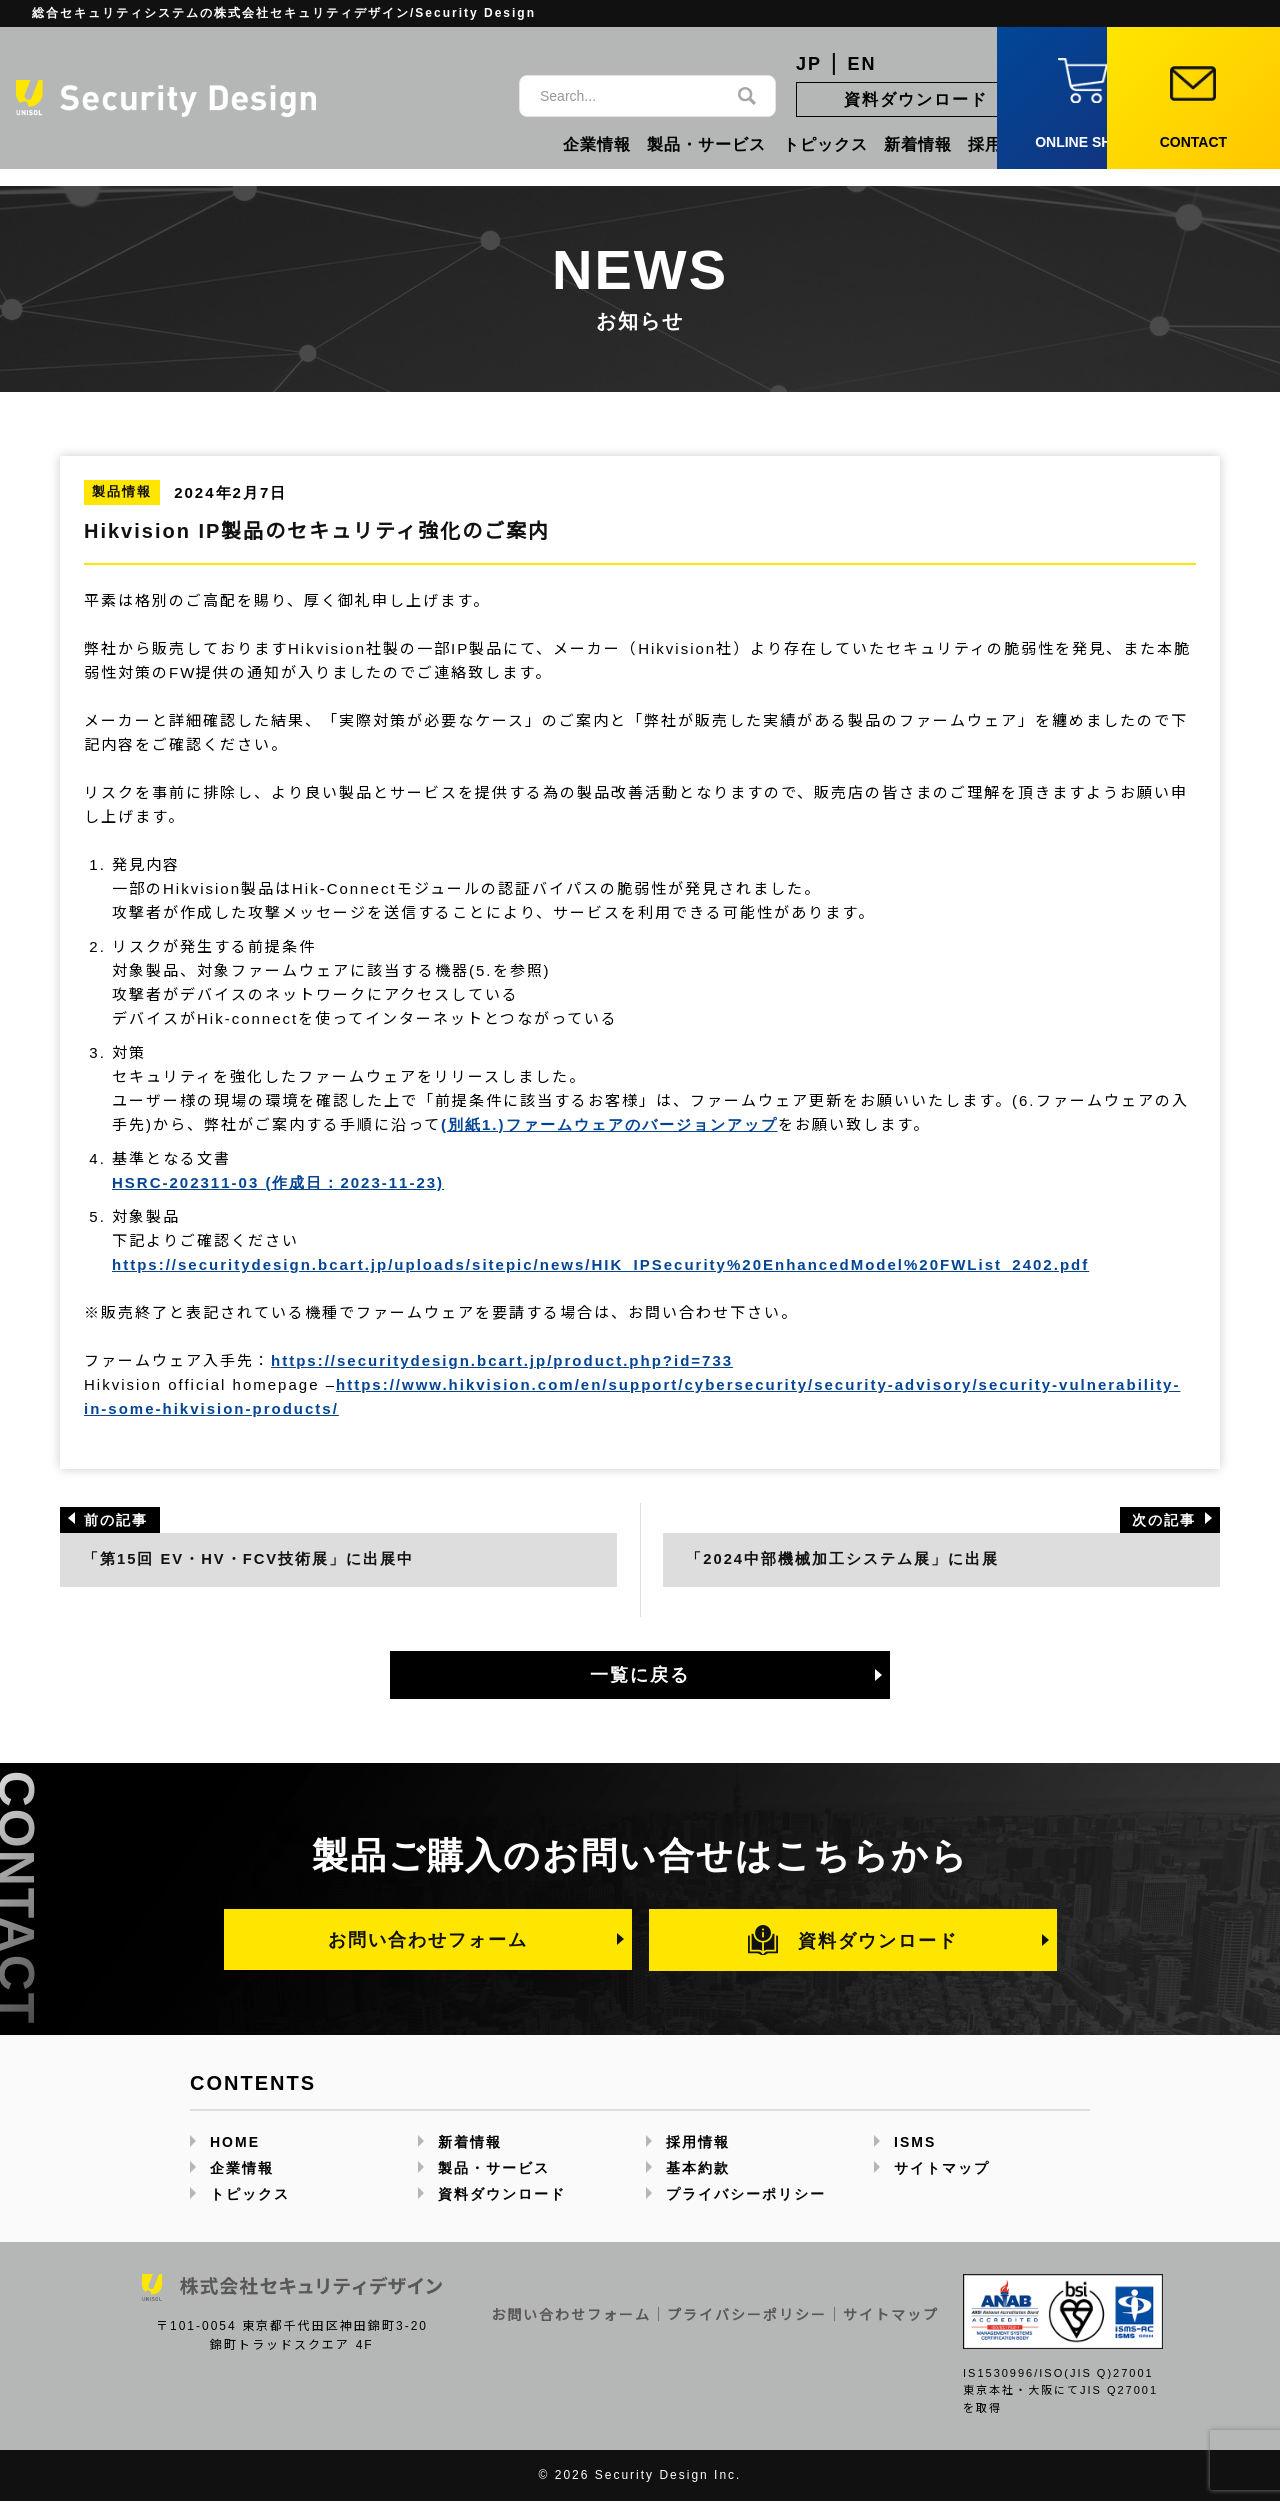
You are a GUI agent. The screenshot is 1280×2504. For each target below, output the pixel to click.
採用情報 (1002, 144)
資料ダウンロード (916, 99)
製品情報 (122, 491)
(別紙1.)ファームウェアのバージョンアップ (609, 1124)
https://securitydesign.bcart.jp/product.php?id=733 (502, 1360)
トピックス (825, 144)
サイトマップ (942, 2171)
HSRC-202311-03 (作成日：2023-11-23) (278, 1182)
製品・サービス (706, 144)
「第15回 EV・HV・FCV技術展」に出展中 (250, 1560)
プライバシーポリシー (746, 2197)
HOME (235, 2144)
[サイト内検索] (627, 96)
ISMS (915, 2144)
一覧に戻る (640, 1677)
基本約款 (698, 2171)
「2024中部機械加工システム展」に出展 (843, 1560)
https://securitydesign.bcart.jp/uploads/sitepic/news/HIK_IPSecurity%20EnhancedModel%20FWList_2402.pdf (600, 1264)
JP (809, 64)
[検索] (747, 96)
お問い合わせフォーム (428, 1941)
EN (862, 64)
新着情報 (918, 144)
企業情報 (597, 144)
